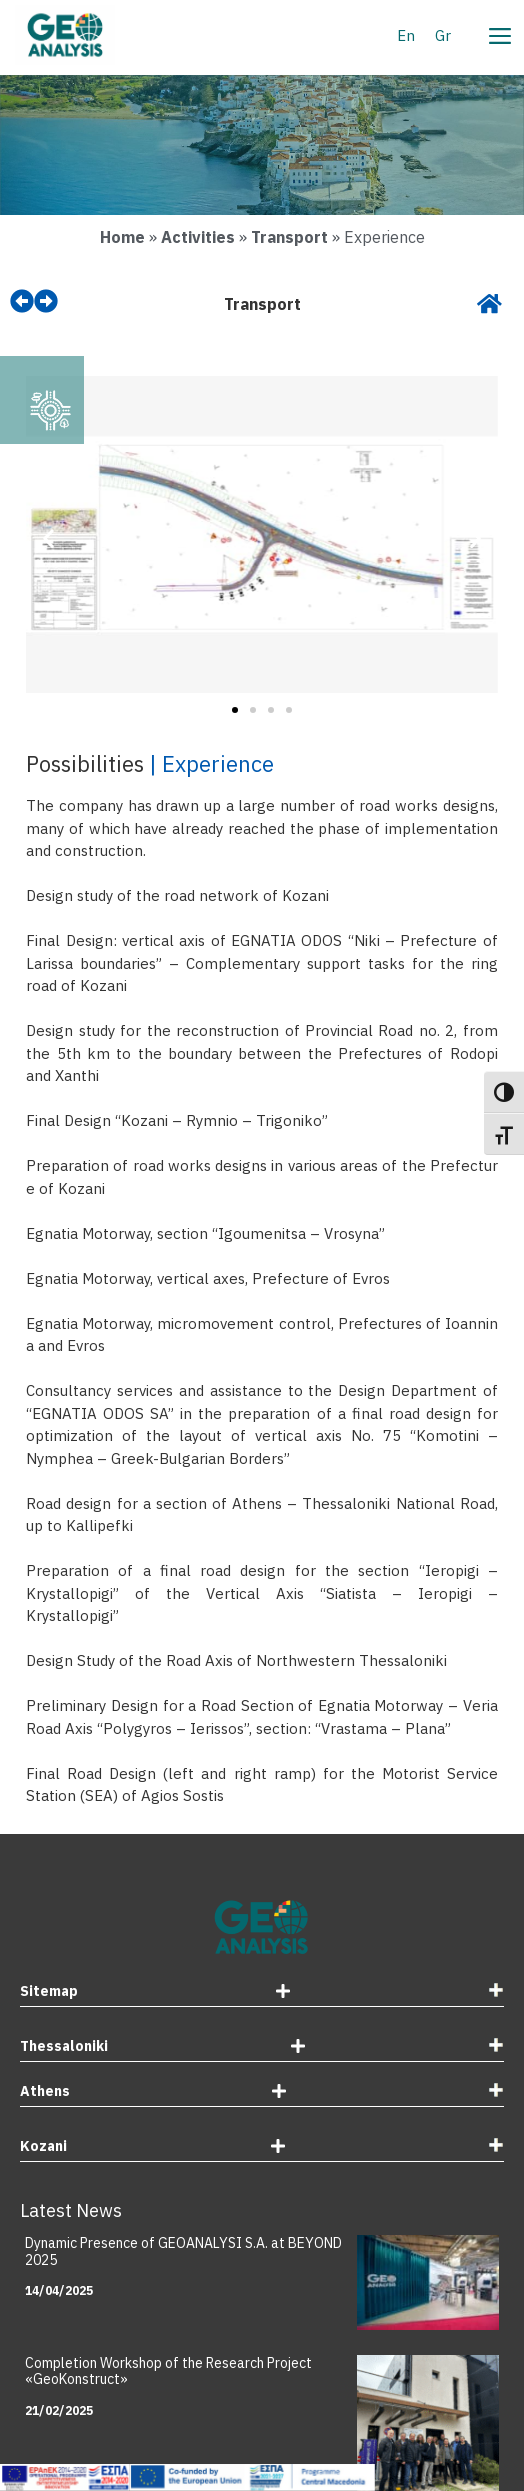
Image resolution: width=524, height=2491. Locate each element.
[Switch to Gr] (443, 35)
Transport (289, 237)
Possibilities (85, 763)
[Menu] (499, 33)
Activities (198, 237)
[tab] (262, 1994)
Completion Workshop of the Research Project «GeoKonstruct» (168, 2371)
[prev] (22, 301)
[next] (46, 301)
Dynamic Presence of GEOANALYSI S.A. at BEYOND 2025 (183, 2251)
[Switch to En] (406, 35)
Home (122, 237)
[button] (48, 537)
